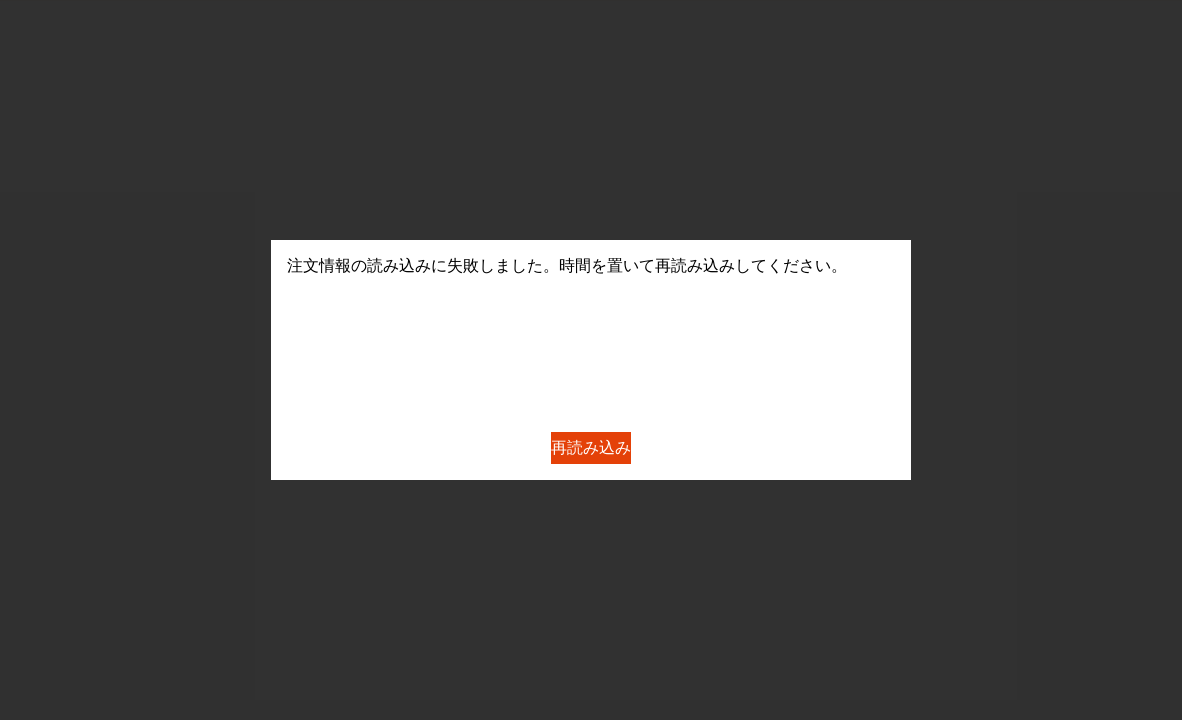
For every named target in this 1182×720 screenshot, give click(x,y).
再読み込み (591, 447)
